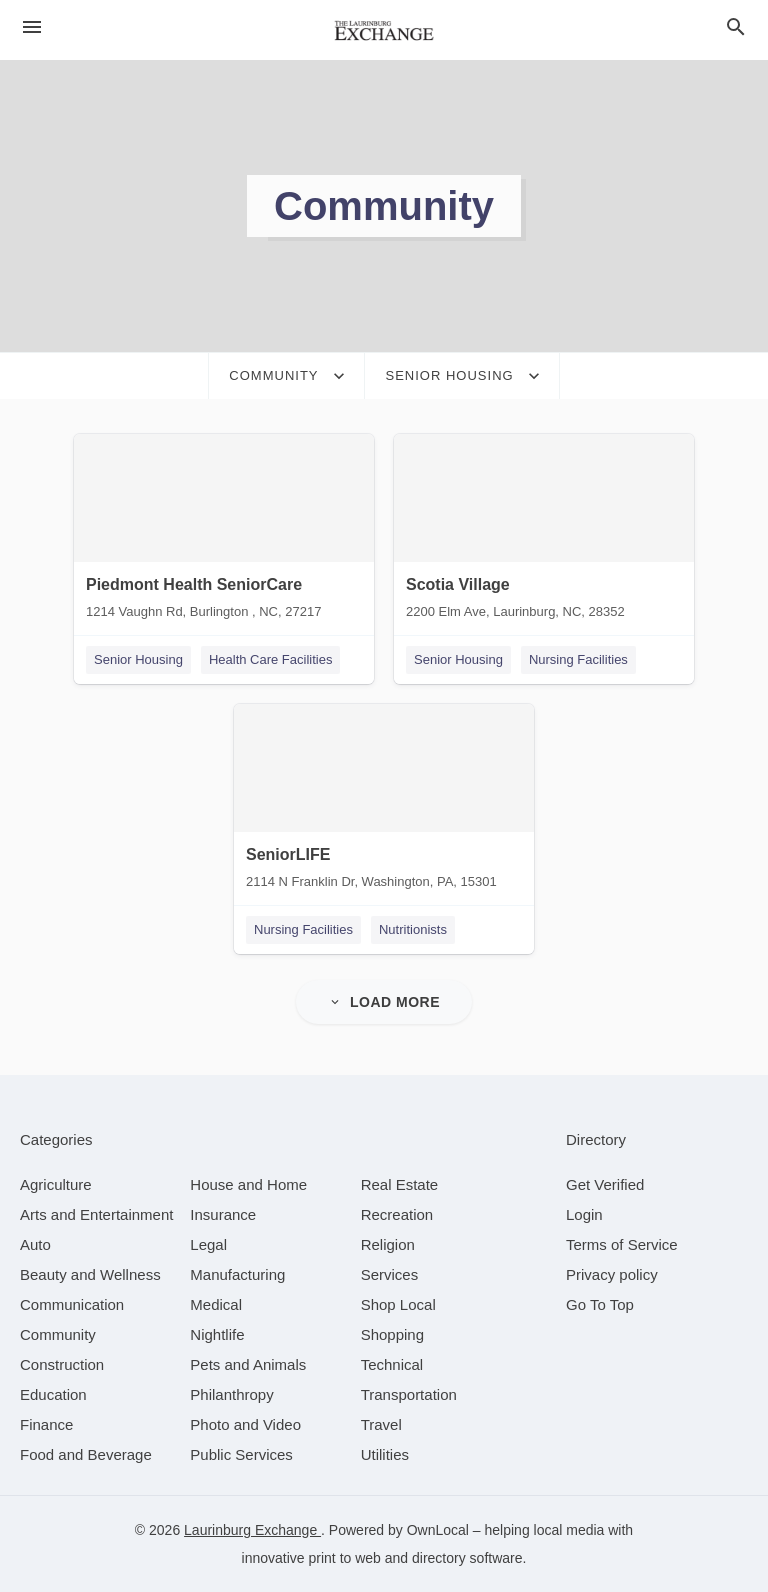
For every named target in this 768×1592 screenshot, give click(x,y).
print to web (345, 1558)
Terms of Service (622, 1244)
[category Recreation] (397, 1214)
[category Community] (58, 1334)
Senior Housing (138, 659)
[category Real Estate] (400, 1184)
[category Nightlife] (217, 1334)
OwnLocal (438, 1530)
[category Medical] (216, 1304)
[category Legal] (208, 1244)
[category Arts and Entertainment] (96, 1214)
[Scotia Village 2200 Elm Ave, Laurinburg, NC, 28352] (544, 531)
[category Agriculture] (56, 1184)
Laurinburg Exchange (252, 1530)
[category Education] (53, 1394)
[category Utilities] (385, 1454)
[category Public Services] (241, 1454)
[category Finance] (46, 1424)
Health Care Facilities (271, 659)
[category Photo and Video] (245, 1424)
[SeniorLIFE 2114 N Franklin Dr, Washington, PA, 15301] (384, 801)
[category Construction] (62, 1364)
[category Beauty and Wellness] (90, 1274)
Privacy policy (612, 1274)
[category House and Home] (248, 1184)
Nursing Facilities (578, 659)
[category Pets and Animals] (248, 1364)
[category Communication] (72, 1304)
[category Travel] (381, 1424)
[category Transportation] (409, 1394)
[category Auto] (35, 1244)
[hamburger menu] (32, 27)
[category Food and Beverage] (86, 1454)
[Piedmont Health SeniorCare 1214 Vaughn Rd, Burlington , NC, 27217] (224, 531)
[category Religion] (388, 1244)
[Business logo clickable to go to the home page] (384, 30)
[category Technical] (392, 1364)
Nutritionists (413, 929)
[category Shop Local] (398, 1304)
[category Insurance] (223, 1214)
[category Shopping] (392, 1334)
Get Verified (605, 1184)
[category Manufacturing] (237, 1274)
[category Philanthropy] (231, 1394)
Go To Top (600, 1304)
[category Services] (390, 1274)
